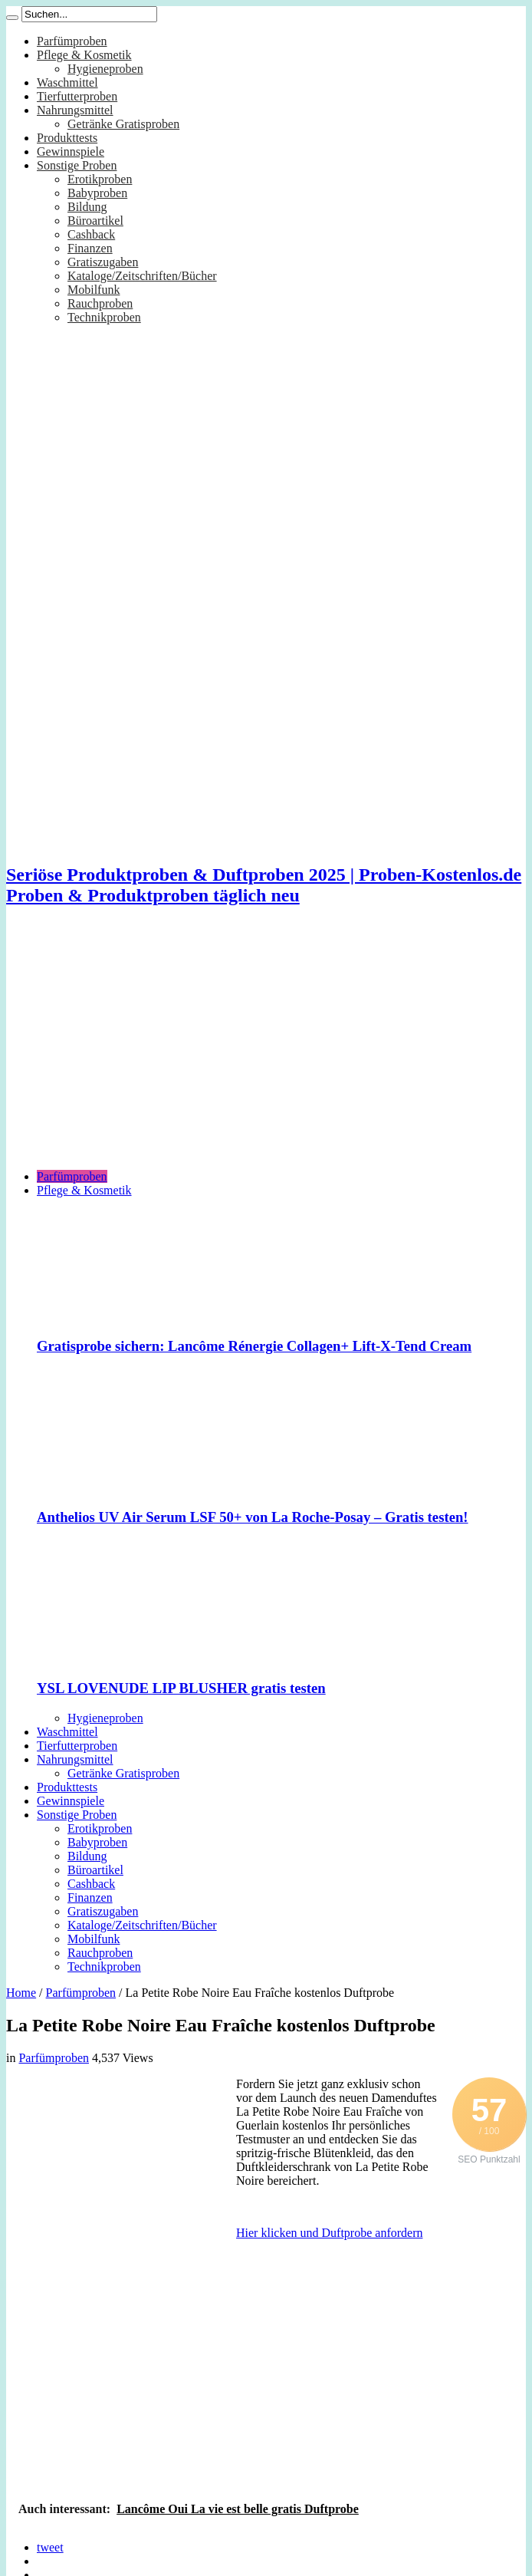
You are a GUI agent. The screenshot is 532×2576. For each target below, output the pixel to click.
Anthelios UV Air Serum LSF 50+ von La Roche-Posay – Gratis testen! (252, 1517)
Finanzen (90, 248)
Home (21, 1992)
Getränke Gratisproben (123, 123)
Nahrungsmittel (75, 110)
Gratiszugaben (102, 261)
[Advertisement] (266, 1050)
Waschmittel (67, 82)
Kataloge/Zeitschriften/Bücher (142, 275)
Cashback (91, 234)
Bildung (87, 206)
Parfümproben (72, 41)
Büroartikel (95, 220)
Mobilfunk (93, 289)
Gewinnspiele (70, 151)
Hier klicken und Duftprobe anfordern (329, 2232)
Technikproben (104, 317)
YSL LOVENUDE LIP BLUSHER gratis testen (181, 1688)
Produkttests (67, 137)
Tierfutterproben (77, 96)
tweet (50, 2547)
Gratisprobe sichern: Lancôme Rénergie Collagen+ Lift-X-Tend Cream (254, 1346)
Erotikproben (99, 179)
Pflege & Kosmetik (84, 54)
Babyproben (97, 192)
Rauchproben (100, 303)
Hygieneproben (105, 68)
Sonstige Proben (77, 165)
